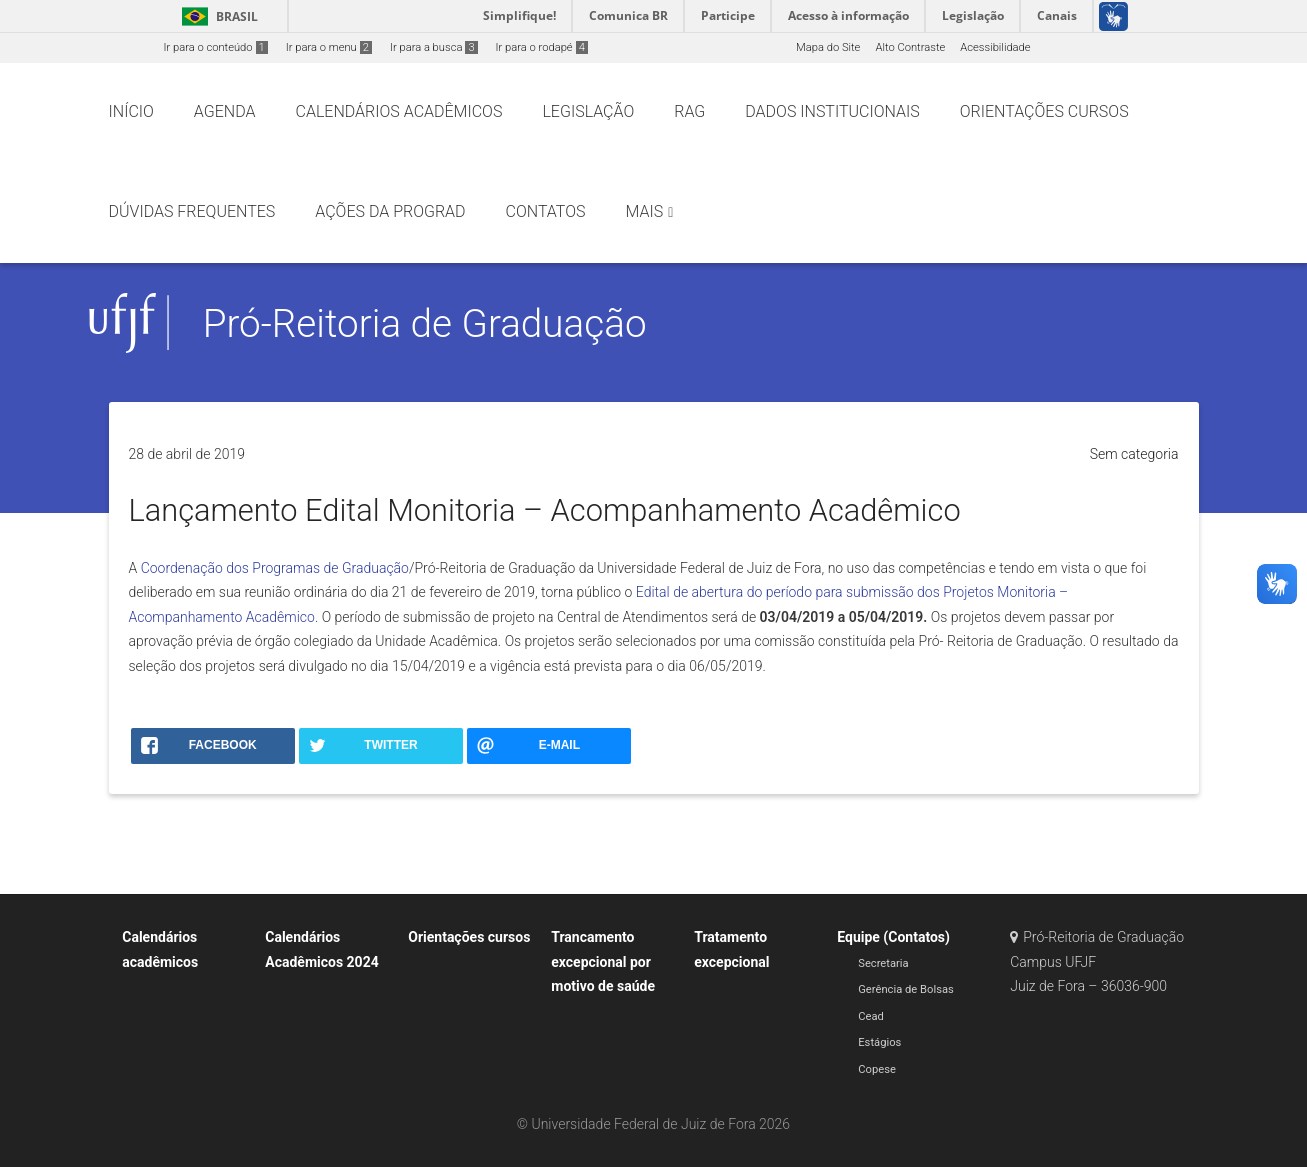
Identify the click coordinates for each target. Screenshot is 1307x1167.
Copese (877, 1069)
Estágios (879, 1042)
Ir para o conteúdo (216, 47)
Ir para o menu (329, 47)
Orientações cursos (469, 937)
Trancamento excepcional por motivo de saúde (603, 961)
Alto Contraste (910, 47)
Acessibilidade (995, 47)
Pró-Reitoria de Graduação (425, 323)
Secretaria (883, 963)
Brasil (216, 16)
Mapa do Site (828, 47)
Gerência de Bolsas (906, 989)
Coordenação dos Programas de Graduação (275, 568)
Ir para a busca (434, 47)
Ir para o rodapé (542, 47)
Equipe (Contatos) (893, 937)
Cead (871, 1016)
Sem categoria (1134, 454)
